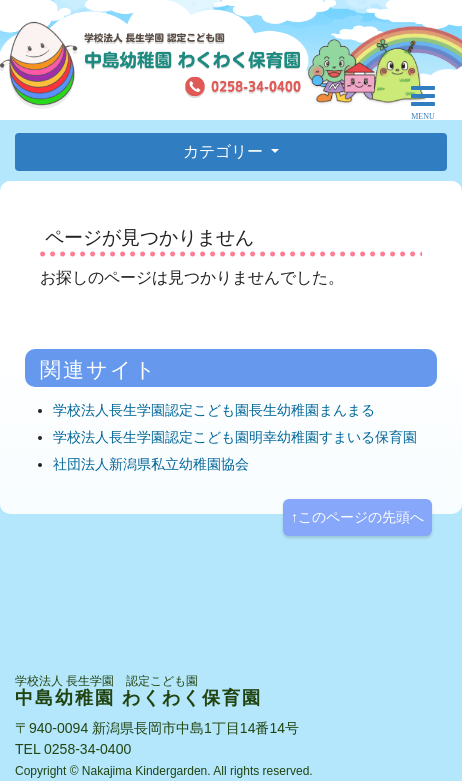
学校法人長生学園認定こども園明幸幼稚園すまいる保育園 (235, 437)
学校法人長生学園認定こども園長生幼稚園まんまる (214, 410)
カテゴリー (225, 151)
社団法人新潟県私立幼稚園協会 (151, 464)
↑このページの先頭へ (357, 517)
